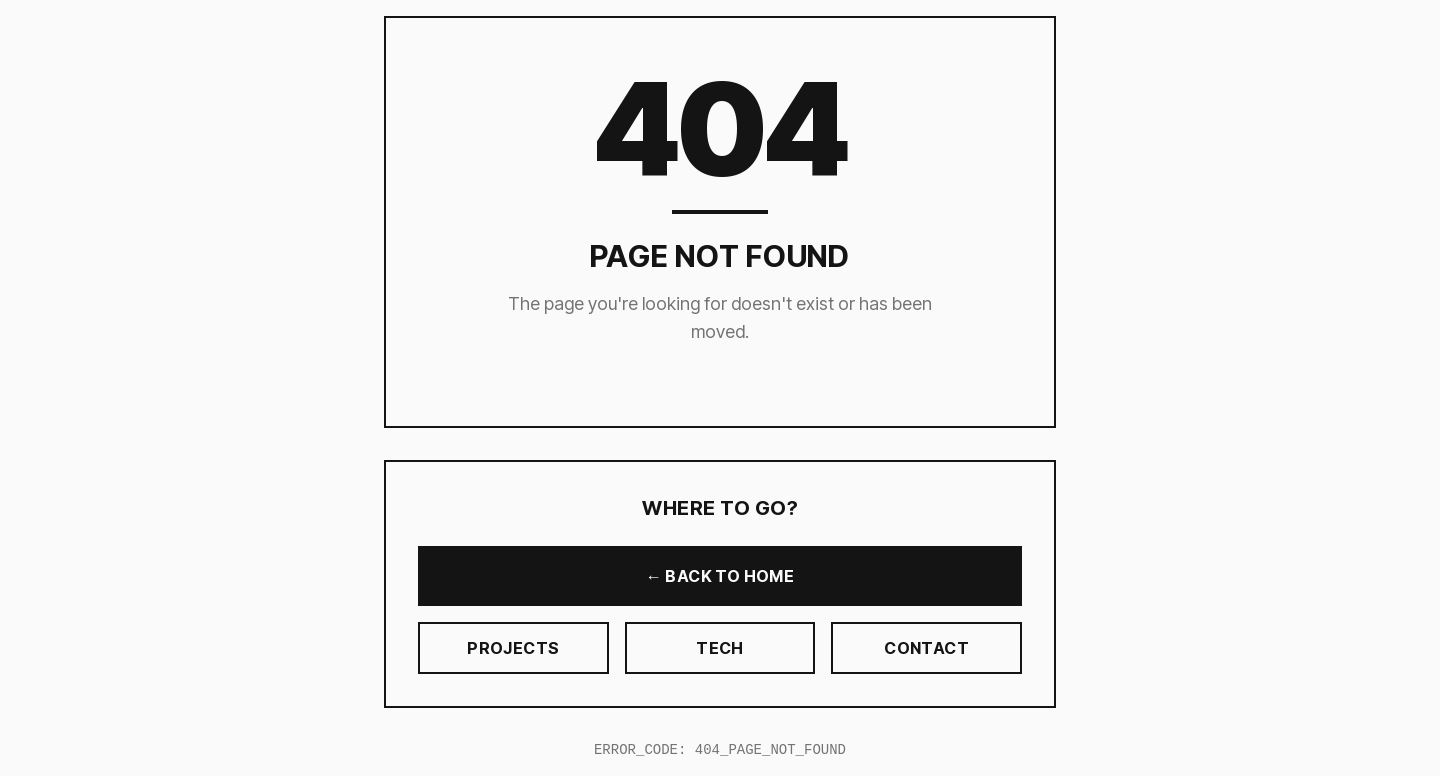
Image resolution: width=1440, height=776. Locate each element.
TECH (720, 648)
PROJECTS (513, 648)
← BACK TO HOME (720, 576)
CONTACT (926, 648)
